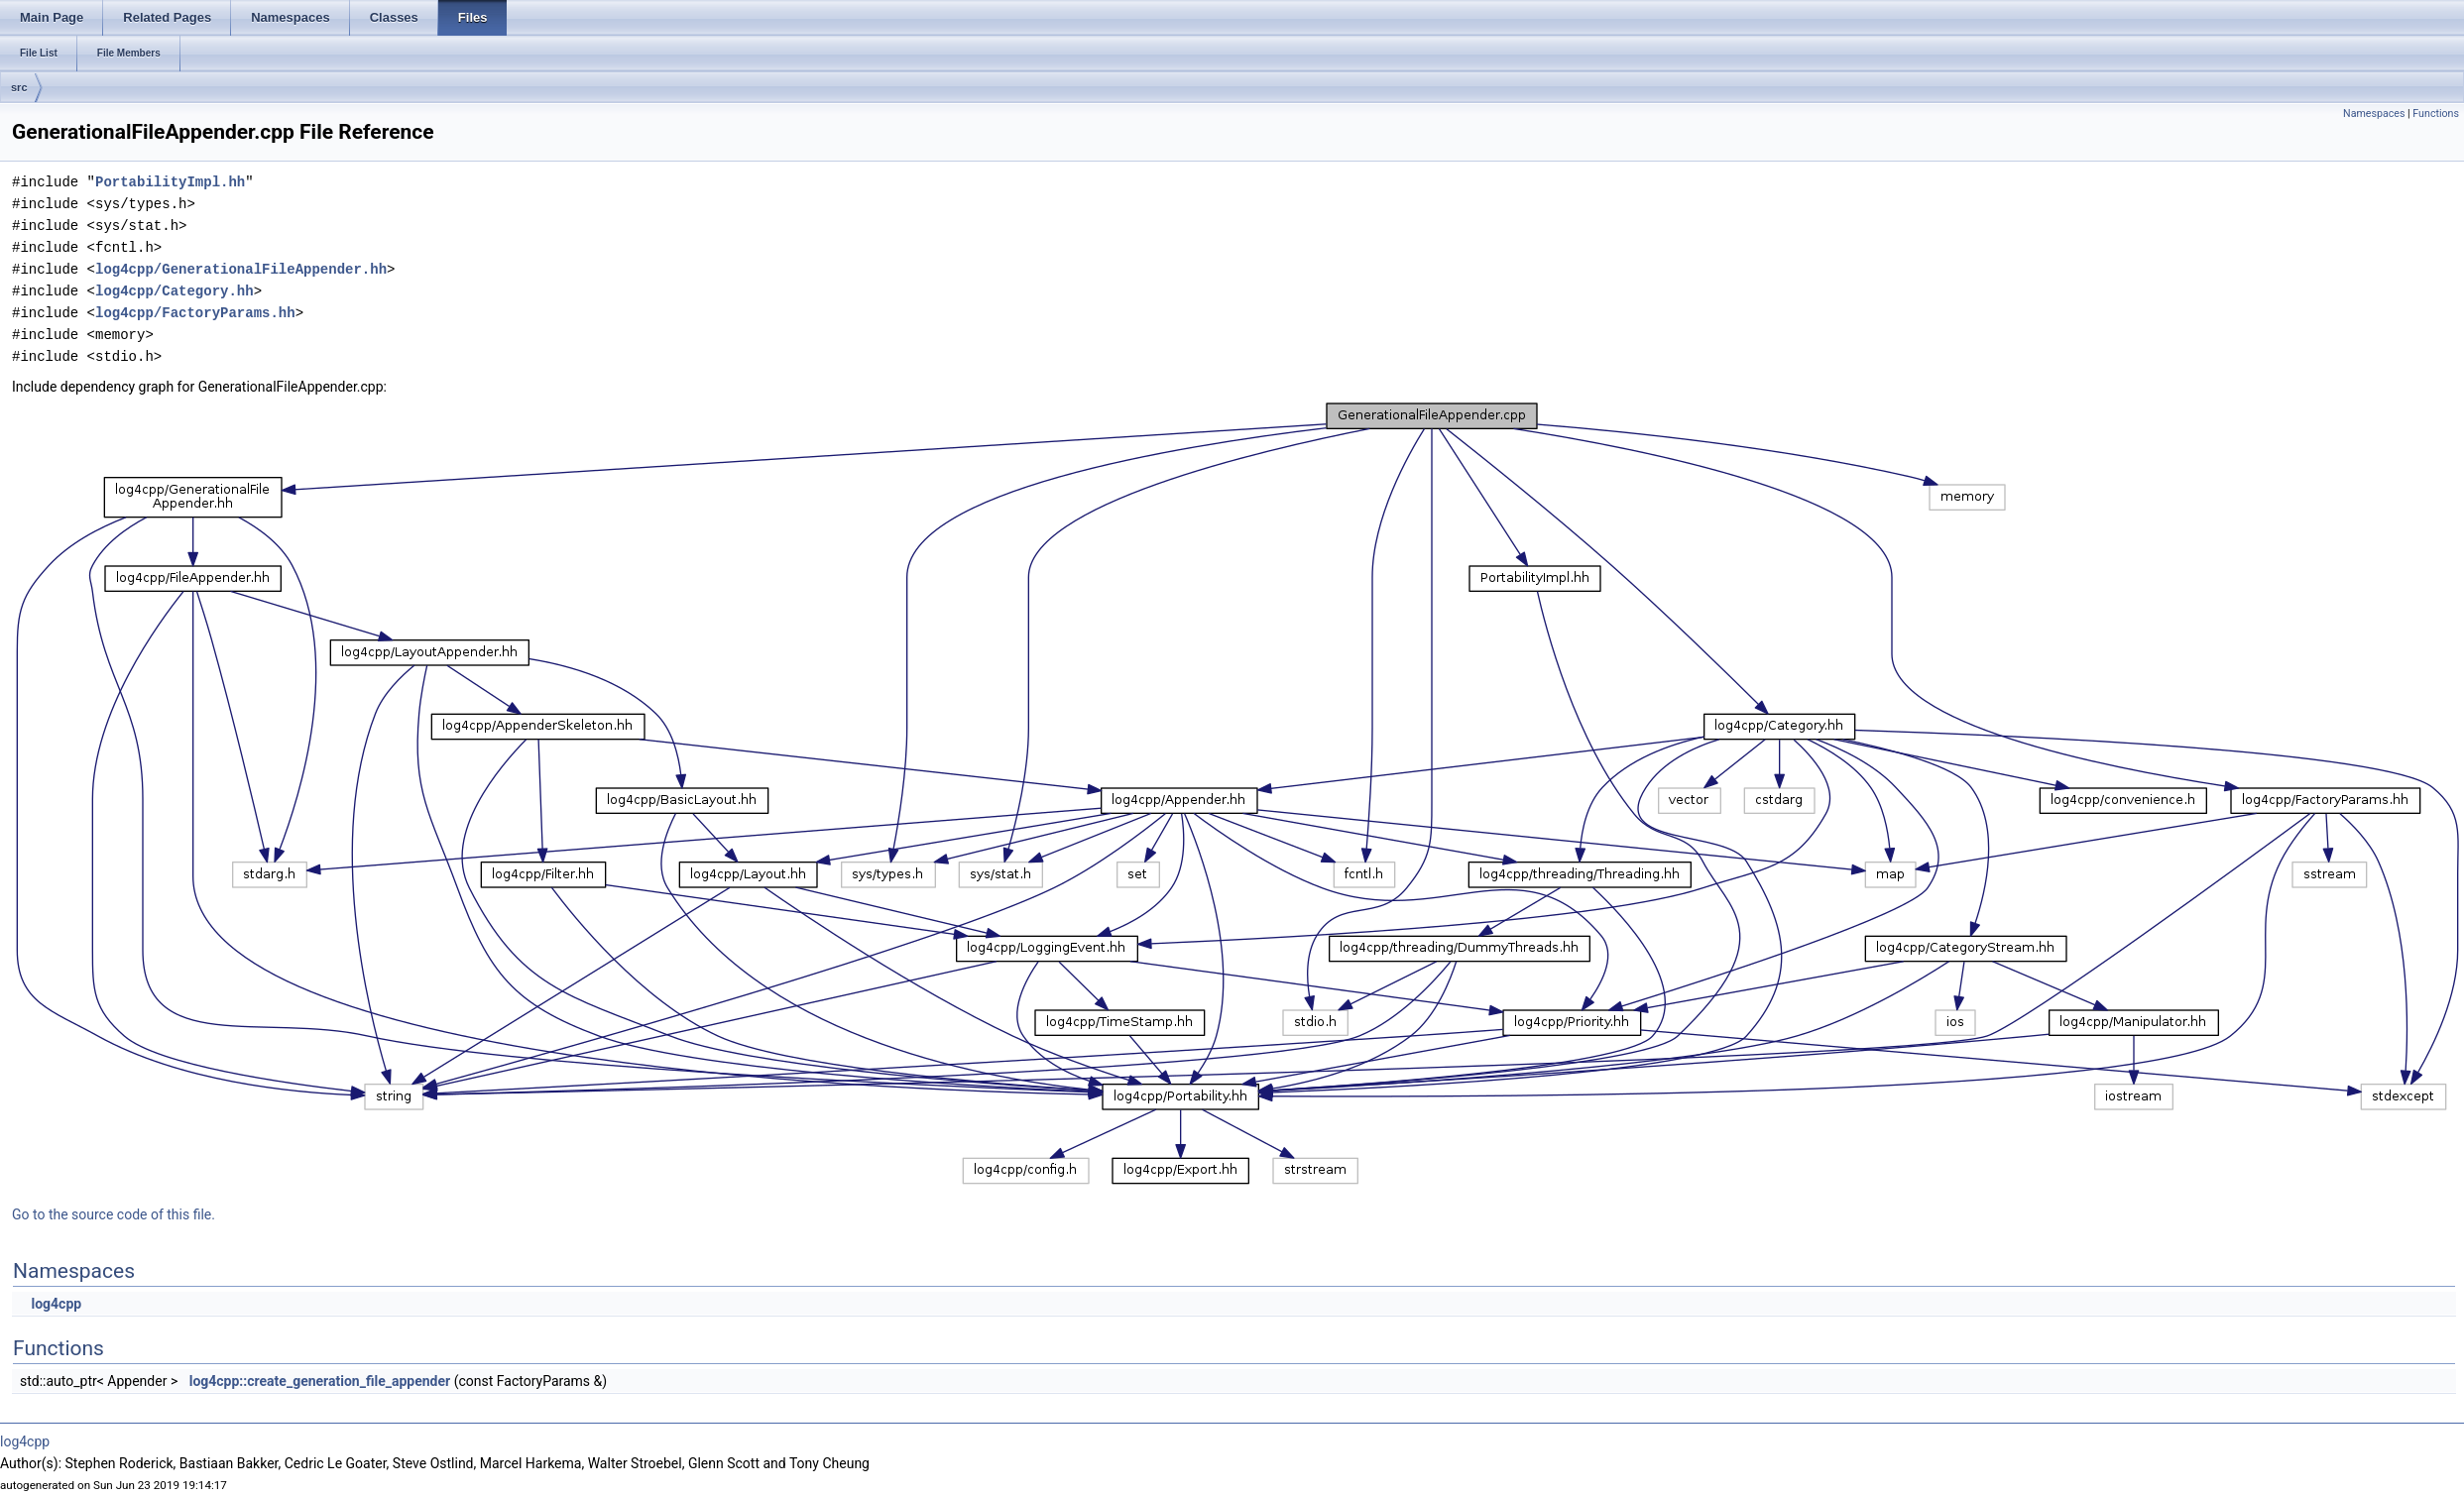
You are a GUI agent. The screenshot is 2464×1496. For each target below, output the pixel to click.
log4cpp (56, 1304)
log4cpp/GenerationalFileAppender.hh (241, 269)
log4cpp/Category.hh (174, 291)
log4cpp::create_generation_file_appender (319, 1381)
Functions (2435, 113)
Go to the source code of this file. (113, 1214)
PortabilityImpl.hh (170, 182)
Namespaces (2374, 113)
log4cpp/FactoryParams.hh (195, 312)
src (19, 87)
